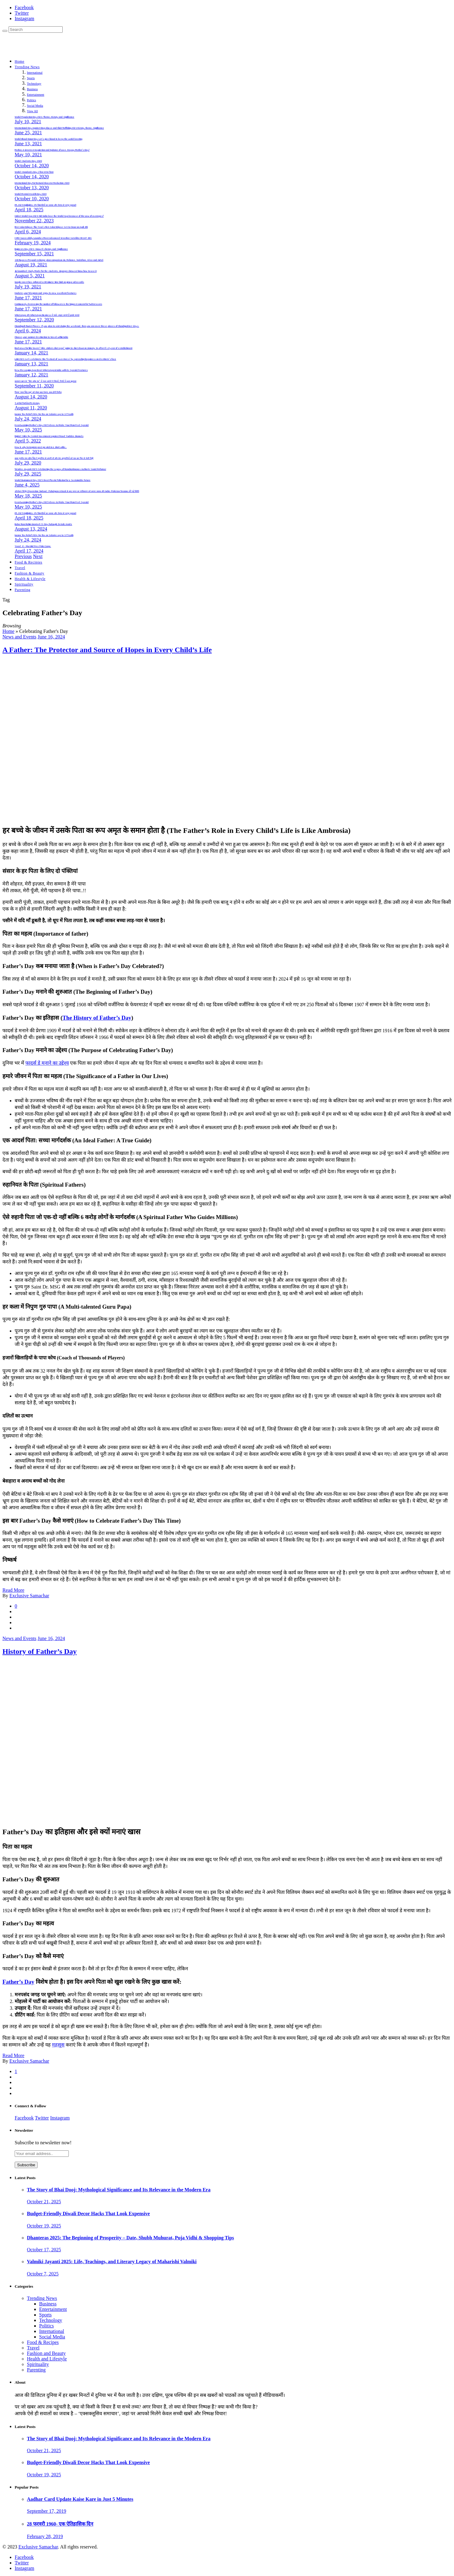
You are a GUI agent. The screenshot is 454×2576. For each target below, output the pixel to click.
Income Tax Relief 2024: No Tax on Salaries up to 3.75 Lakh (44, 414)
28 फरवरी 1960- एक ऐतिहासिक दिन (60, 2523)
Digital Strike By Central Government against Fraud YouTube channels (49, 436)
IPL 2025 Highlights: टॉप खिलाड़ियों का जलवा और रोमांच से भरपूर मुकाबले (45, 205)
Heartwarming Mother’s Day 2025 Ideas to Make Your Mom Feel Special (52, 425)
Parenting (22, 590)
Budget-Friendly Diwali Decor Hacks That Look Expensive (88, 2213)
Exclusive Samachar (29, 1595)
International (34, 72)
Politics (31, 100)
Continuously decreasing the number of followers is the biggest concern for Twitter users (58, 304)
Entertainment (35, 94)
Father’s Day (18, 1982)
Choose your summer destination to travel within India (41, 337)
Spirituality (24, 584)
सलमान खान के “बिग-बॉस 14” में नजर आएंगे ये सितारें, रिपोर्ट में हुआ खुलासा (45, 381)
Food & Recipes (43, 2342)
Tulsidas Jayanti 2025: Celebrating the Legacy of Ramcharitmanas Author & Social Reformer (60, 469)
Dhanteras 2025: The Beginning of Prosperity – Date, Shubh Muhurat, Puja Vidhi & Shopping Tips (130, 2237)
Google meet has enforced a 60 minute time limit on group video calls (49, 282)
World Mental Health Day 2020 (30, 194)
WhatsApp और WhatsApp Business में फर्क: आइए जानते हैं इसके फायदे (47, 315)
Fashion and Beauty (46, 2353)
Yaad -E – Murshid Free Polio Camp (33, 546)
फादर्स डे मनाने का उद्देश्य (47, 1063)
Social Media (35, 105)
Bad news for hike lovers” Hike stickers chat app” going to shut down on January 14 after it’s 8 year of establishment (73, 348)
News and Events (19, 636)
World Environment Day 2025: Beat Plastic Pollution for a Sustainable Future (52, 480)
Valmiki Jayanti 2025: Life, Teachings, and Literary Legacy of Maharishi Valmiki (112, 2261)
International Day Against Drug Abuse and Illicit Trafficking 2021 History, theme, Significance (59, 128)
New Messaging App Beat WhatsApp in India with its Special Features (51, 370)
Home (19, 61)
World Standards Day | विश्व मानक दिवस (34, 172)
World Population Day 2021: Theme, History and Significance (44, 117)
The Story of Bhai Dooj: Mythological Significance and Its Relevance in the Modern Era (118, 2189)
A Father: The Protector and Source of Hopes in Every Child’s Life (107, 650)
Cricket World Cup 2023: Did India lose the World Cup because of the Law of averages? (59, 216)
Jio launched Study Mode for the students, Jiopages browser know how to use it (56, 271)
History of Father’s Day (39, 1651)
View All (32, 111)
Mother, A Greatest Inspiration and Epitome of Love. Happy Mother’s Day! (52, 150)
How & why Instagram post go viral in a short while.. (41, 447)
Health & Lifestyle (30, 579)
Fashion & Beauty (29, 573)
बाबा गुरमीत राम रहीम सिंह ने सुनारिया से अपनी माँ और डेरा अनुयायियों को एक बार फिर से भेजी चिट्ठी (54, 458)
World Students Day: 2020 (28, 161)
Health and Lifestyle (47, 2358)
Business (32, 89)
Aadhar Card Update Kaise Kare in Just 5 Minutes (80, 2499)
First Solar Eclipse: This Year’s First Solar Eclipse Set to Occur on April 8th (51, 227)
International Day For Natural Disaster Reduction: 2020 (42, 183)
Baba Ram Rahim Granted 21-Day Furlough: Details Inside (43, 524)
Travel (20, 568)
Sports (31, 78)
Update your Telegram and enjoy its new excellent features (45, 293)
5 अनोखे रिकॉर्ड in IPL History (27, 403)
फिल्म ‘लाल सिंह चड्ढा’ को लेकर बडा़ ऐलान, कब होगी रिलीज (38, 392)
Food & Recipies (28, 562)
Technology (34, 83)
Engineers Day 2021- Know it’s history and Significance (41, 249)
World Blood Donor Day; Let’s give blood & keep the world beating (48, 139)
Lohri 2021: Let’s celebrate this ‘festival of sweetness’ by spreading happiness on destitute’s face (65, 359)
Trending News (27, 67)
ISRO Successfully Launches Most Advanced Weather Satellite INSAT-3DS (53, 238)
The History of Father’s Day (96, 1018)
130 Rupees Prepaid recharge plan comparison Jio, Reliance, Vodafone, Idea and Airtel (59, 260)
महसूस (58, 2044)
